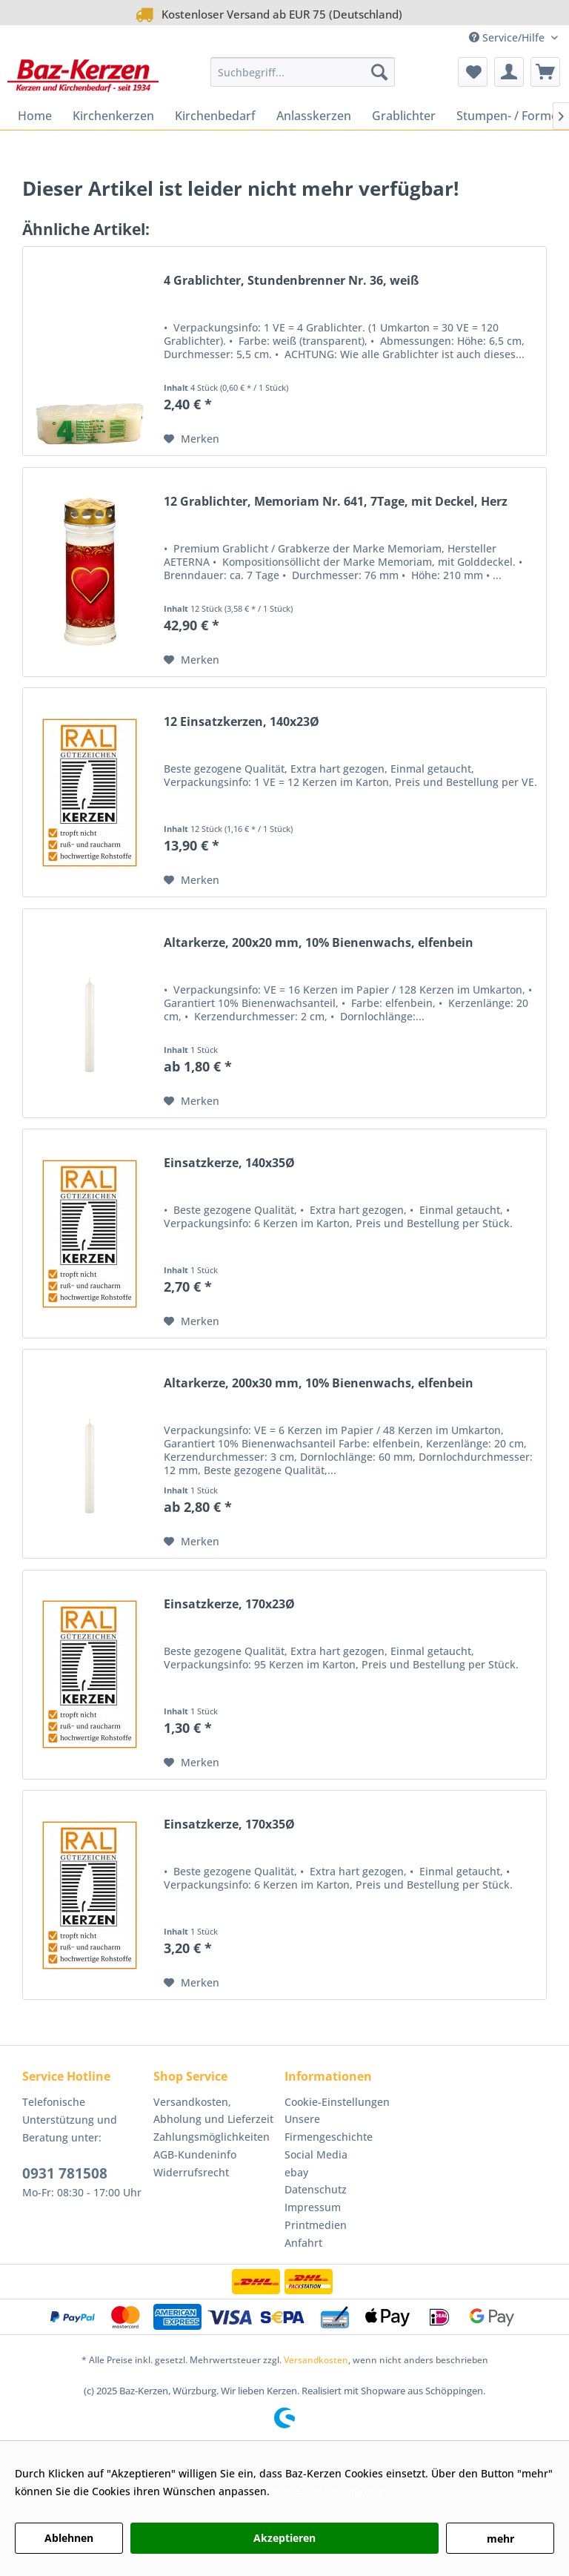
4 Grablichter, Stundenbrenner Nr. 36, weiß (291, 280)
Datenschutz (315, 2189)
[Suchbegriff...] (303, 72)
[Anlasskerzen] (314, 116)
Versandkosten (316, 2360)
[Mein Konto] (509, 72)
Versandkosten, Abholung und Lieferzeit (213, 2111)
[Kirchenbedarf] (215, 116)
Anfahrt (303, 2243)
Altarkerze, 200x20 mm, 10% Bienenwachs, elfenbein (318, 943)
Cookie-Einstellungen (337, 2102)
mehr (500, 2539)
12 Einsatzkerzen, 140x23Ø (241, 722)
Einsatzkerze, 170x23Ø (229, 1604)
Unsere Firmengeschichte (328, 2128)
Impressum (312, 2207)
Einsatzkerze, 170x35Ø (229, 1824)
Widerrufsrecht (191, 2172)
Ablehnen (68, 2538)
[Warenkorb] (545, 72)
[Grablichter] (404, 116)
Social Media (315, 2154)
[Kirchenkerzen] (113, 116)
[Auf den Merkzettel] (191, 439)
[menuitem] (303, 72)
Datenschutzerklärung (328, 2491)
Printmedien (315, 2225)
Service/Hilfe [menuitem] (508, 37)
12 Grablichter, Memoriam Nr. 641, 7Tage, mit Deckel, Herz (336, 501)
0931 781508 (64, 2173)
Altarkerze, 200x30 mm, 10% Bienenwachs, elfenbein (318, 1383)
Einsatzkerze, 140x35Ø (229, 1163)
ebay (296, 2172)
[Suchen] (379, 72)
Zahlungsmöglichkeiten (211, 2137)
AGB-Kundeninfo (194, 2154)
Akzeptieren (284, 2538)
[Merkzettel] (473, 72)
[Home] (34, 116)
